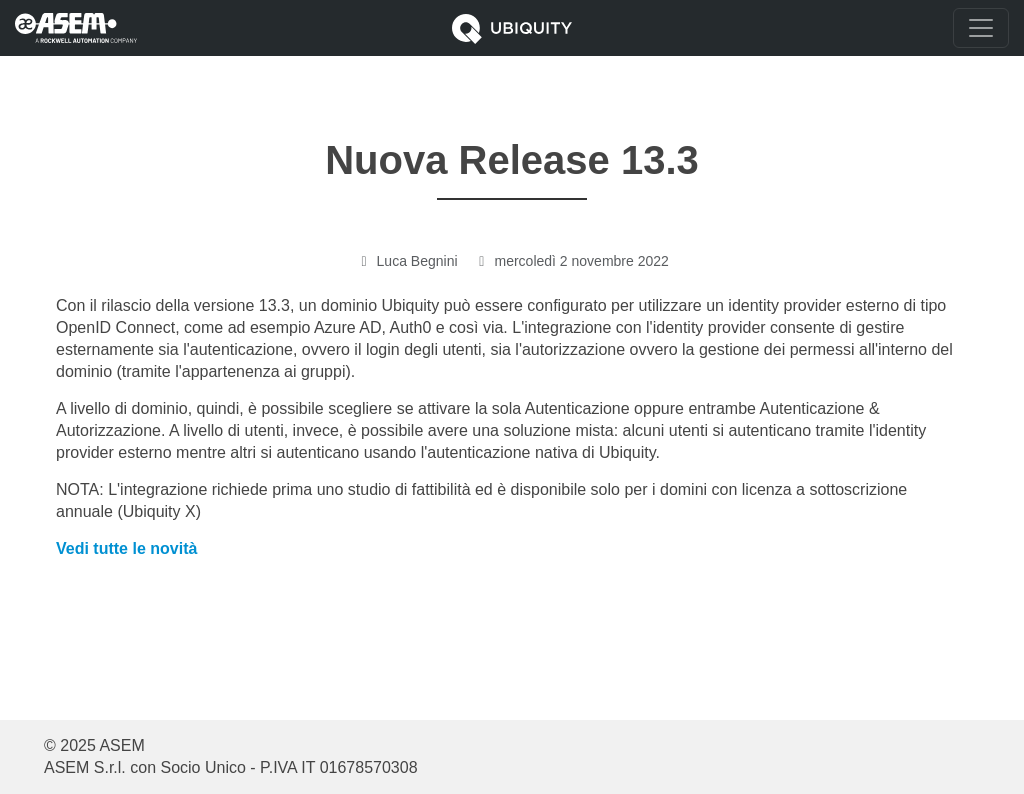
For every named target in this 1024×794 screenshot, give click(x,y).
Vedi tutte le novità (126, 548)
